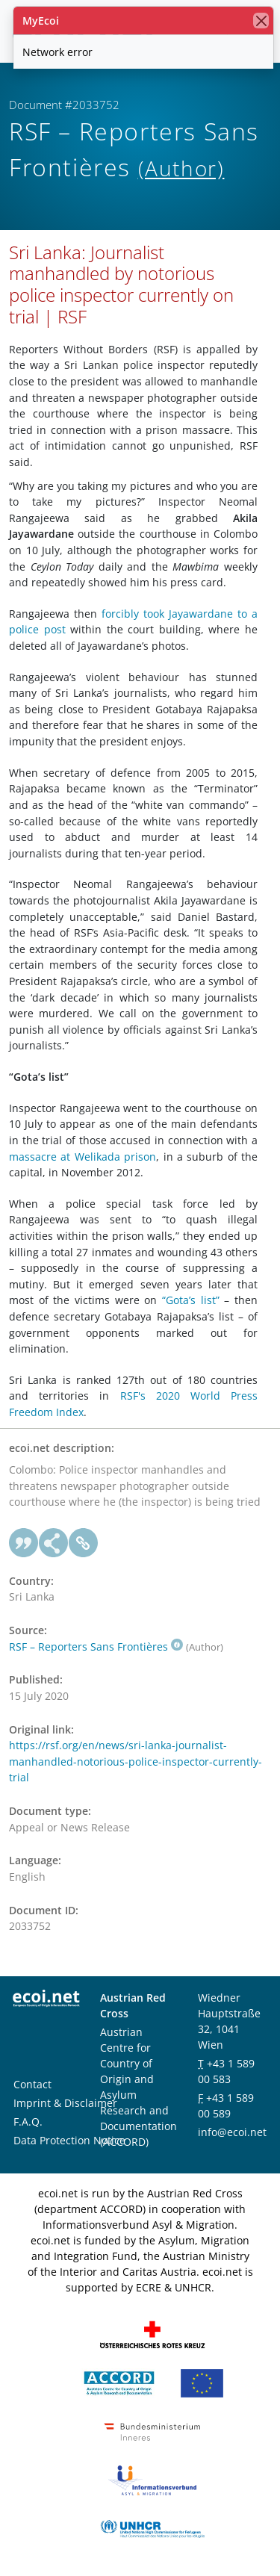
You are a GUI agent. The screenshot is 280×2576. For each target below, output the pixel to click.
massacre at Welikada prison (82, 1156)
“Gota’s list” (191, 1300)
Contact (32, 2084)
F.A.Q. (28, 2121)
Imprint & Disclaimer (65, 2103)
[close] (261, 20)
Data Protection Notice (69, 2140)
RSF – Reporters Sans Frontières (96, 1646)
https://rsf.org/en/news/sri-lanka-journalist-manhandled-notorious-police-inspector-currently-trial (135, 1761)
